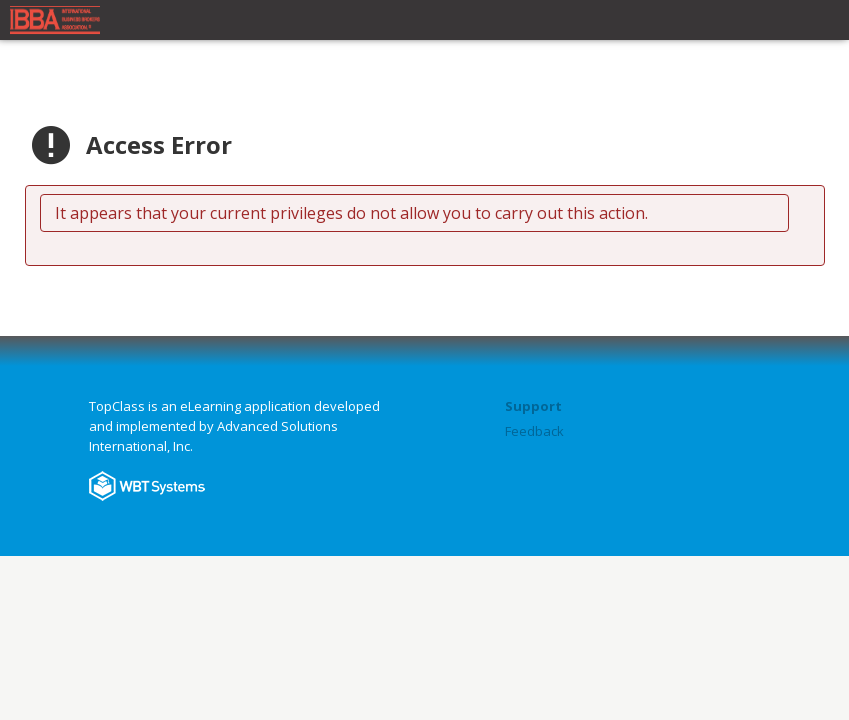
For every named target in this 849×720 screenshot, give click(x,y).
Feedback (534, 431)
